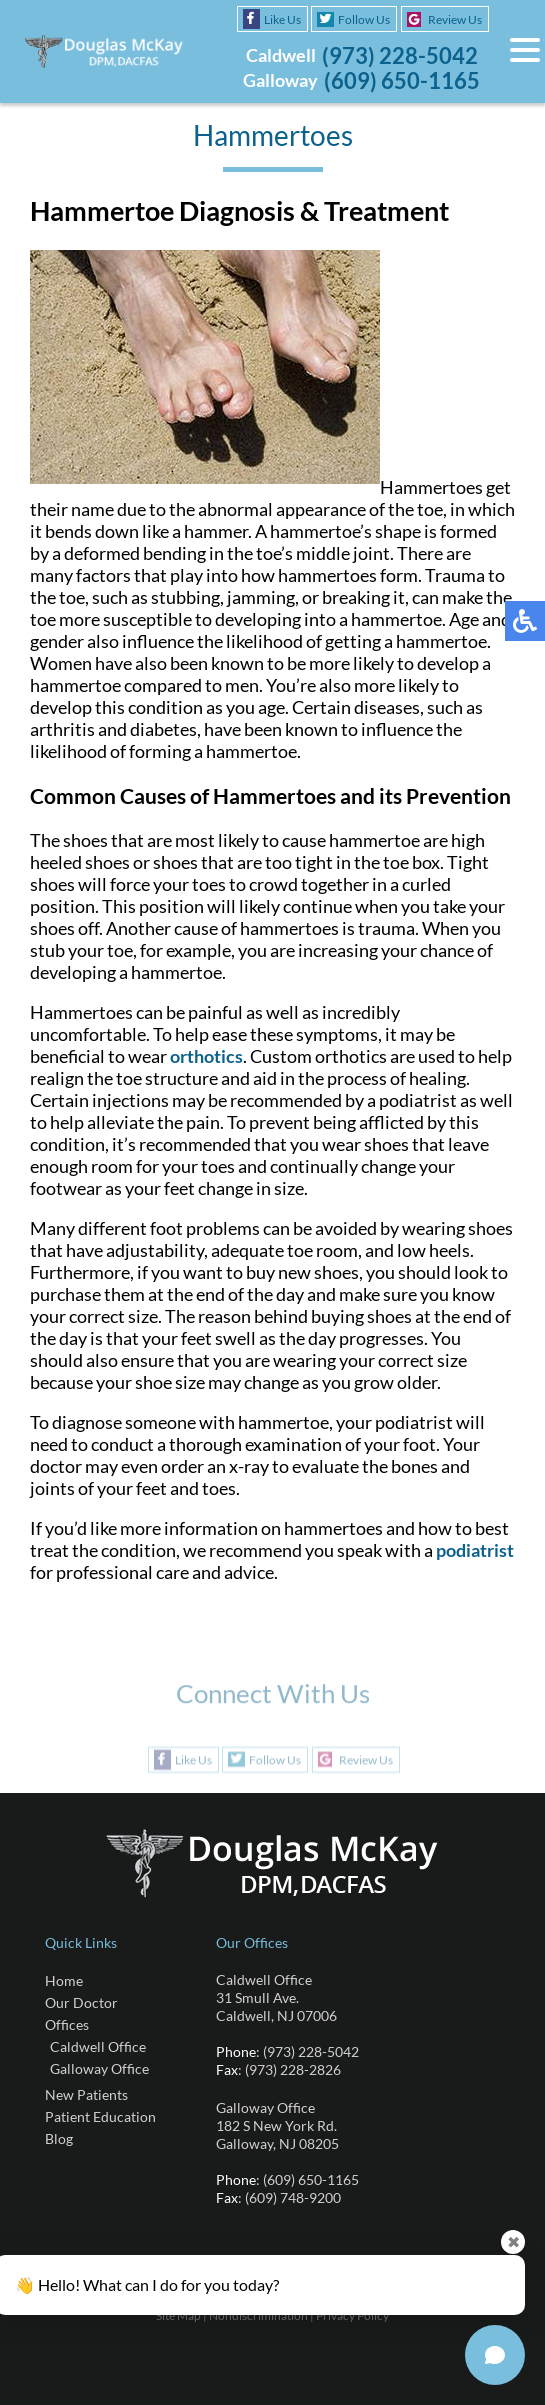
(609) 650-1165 (402, 80)
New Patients (86, 2094)
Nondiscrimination (258, 2315)
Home (64, 1980)
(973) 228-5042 (400, 55)
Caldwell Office (98, 2046)
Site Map (178, 2315)
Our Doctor (81, 2002)
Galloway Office (99, 2068)
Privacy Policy (352, 2315)
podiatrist (475, 1550)
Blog (59, 2138)
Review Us (455, 19)
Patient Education (100, 2116)
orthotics (206, 1056)
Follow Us (364, 19)
